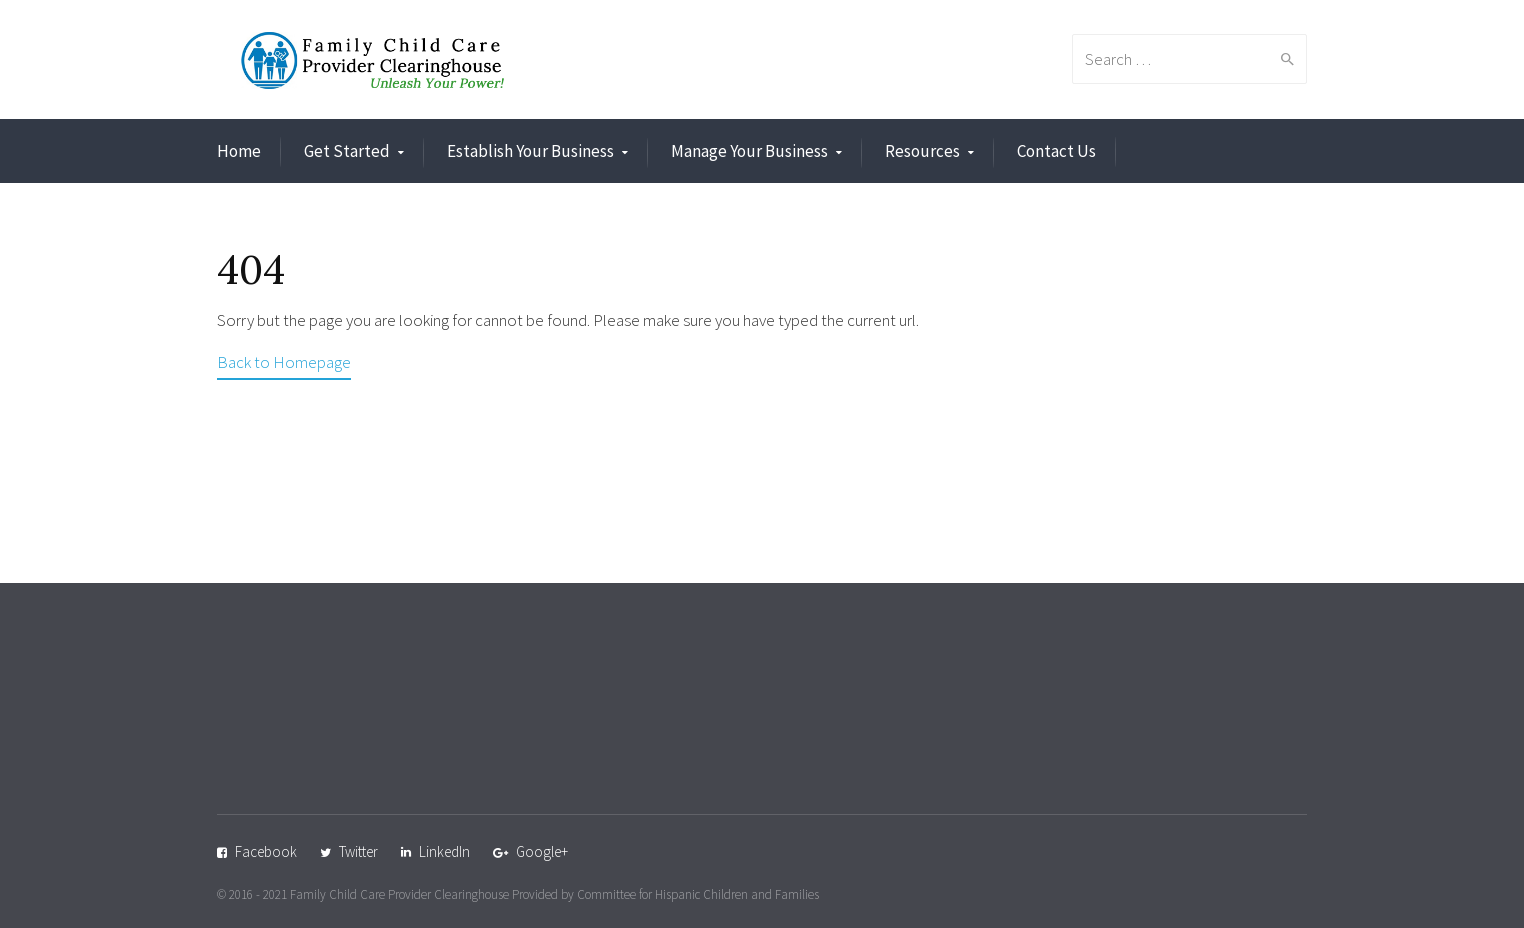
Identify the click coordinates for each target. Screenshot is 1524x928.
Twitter (358, 851)
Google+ (542, 851)
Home (239, 151)
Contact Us (1056, 151)
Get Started (347, 151)
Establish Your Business (530, 151)
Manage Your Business (749, 151)
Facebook (266, 851)
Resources (922, 151)
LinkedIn (444, 851)
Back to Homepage (284, 362)
